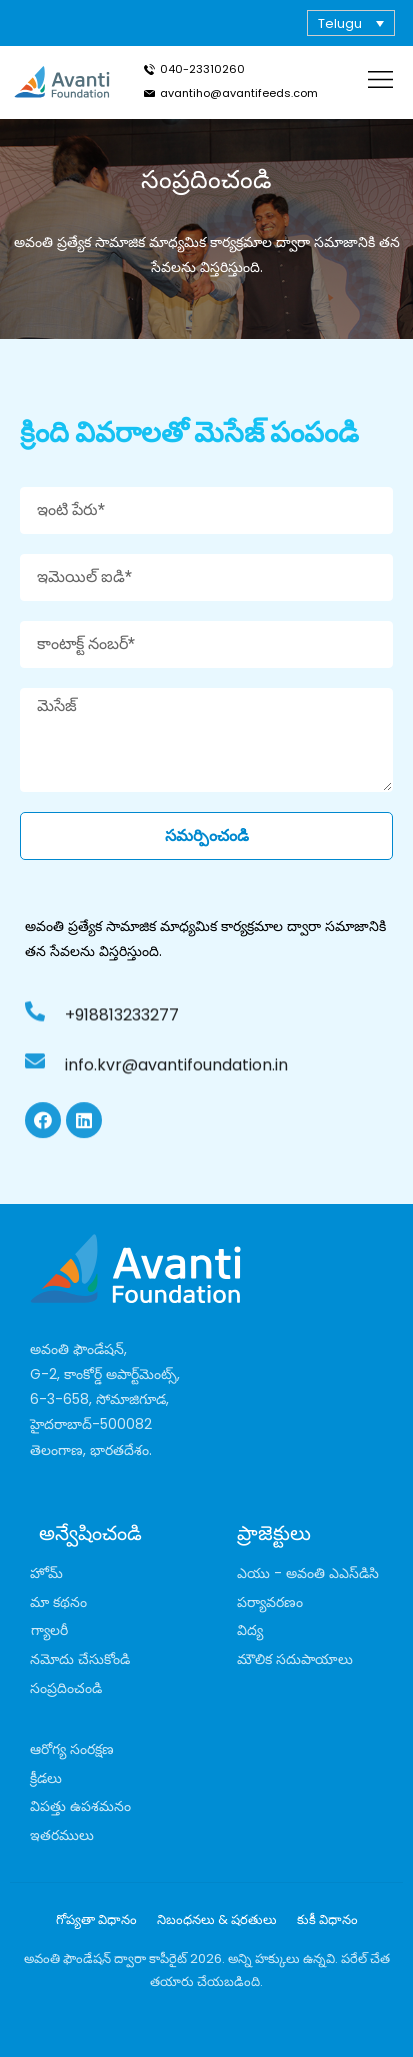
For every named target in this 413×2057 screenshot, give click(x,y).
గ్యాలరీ (49, 1630)
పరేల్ (354, 1958)
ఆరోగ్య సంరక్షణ (72, 1749)
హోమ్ (46, 1573)
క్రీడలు (46, 1778)
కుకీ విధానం (327, 1919)
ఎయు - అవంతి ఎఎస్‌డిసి (308, 1573)
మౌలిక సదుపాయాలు (295, 1659)
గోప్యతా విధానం (96, 1919)
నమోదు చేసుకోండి (80, 1659)
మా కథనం (58, 1602)
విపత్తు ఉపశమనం (80, 1806)
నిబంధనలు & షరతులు (217, 1919)
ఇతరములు (62, 1835)
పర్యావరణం (270, 1602)
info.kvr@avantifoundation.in (176, 1079)
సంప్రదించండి (66, 1688)
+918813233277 (122, 1029)
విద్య (250, 1630)
